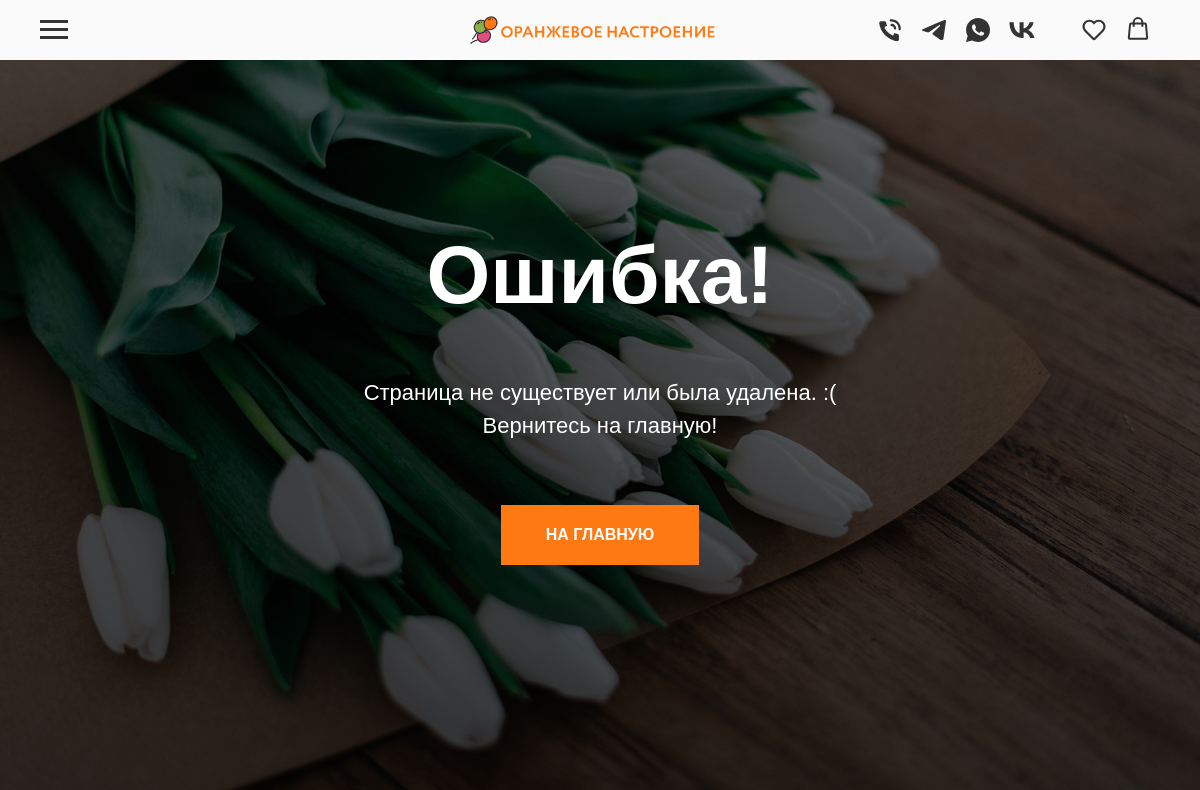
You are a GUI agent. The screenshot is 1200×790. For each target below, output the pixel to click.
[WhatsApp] (978, 39)
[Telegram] (934, 39)
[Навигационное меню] (54, 30)
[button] (1094, 29)
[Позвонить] (890, 39)
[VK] (1022, 39)
